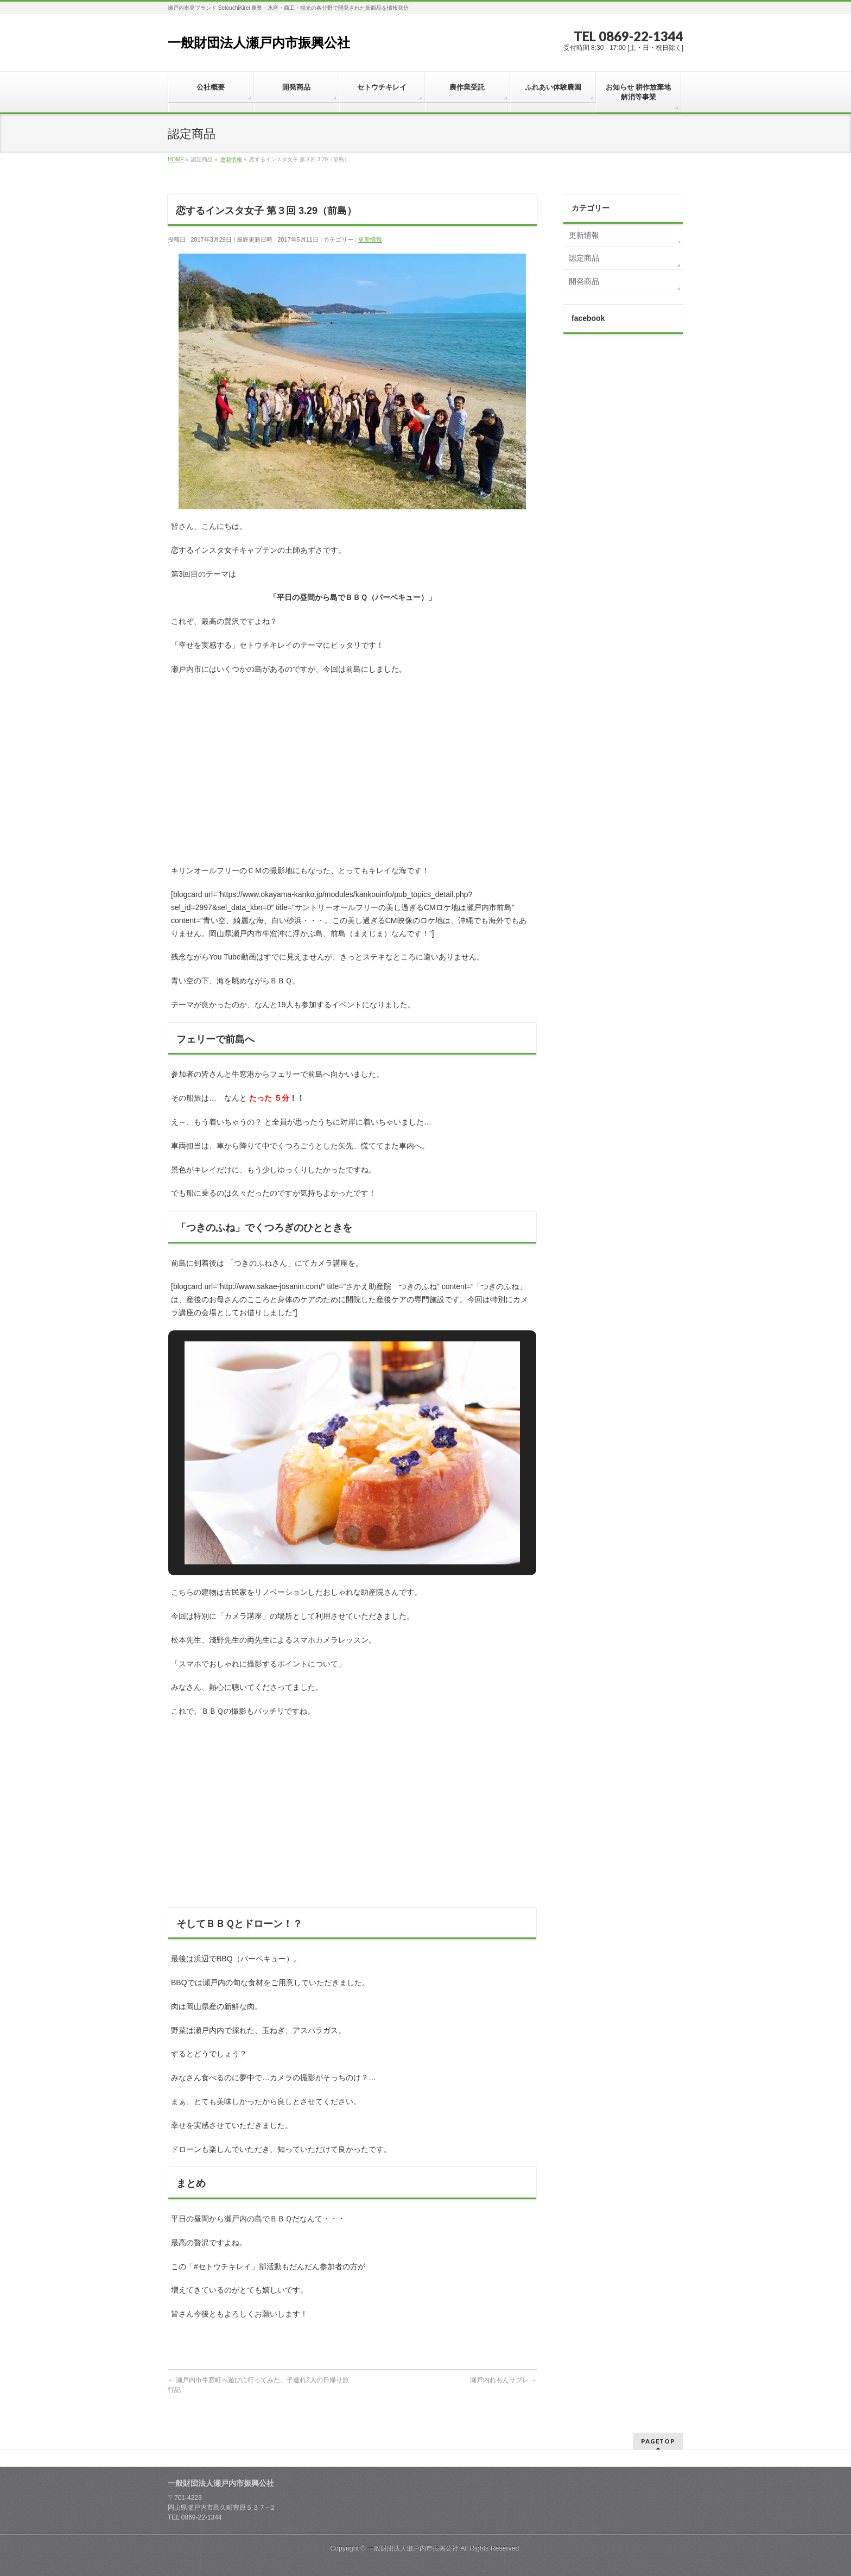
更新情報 (370, 239)
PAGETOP (658, 2441)
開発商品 (584, 281)
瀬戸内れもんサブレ (503, 2380)
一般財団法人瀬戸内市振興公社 (259, 42)
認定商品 (584, 258)
